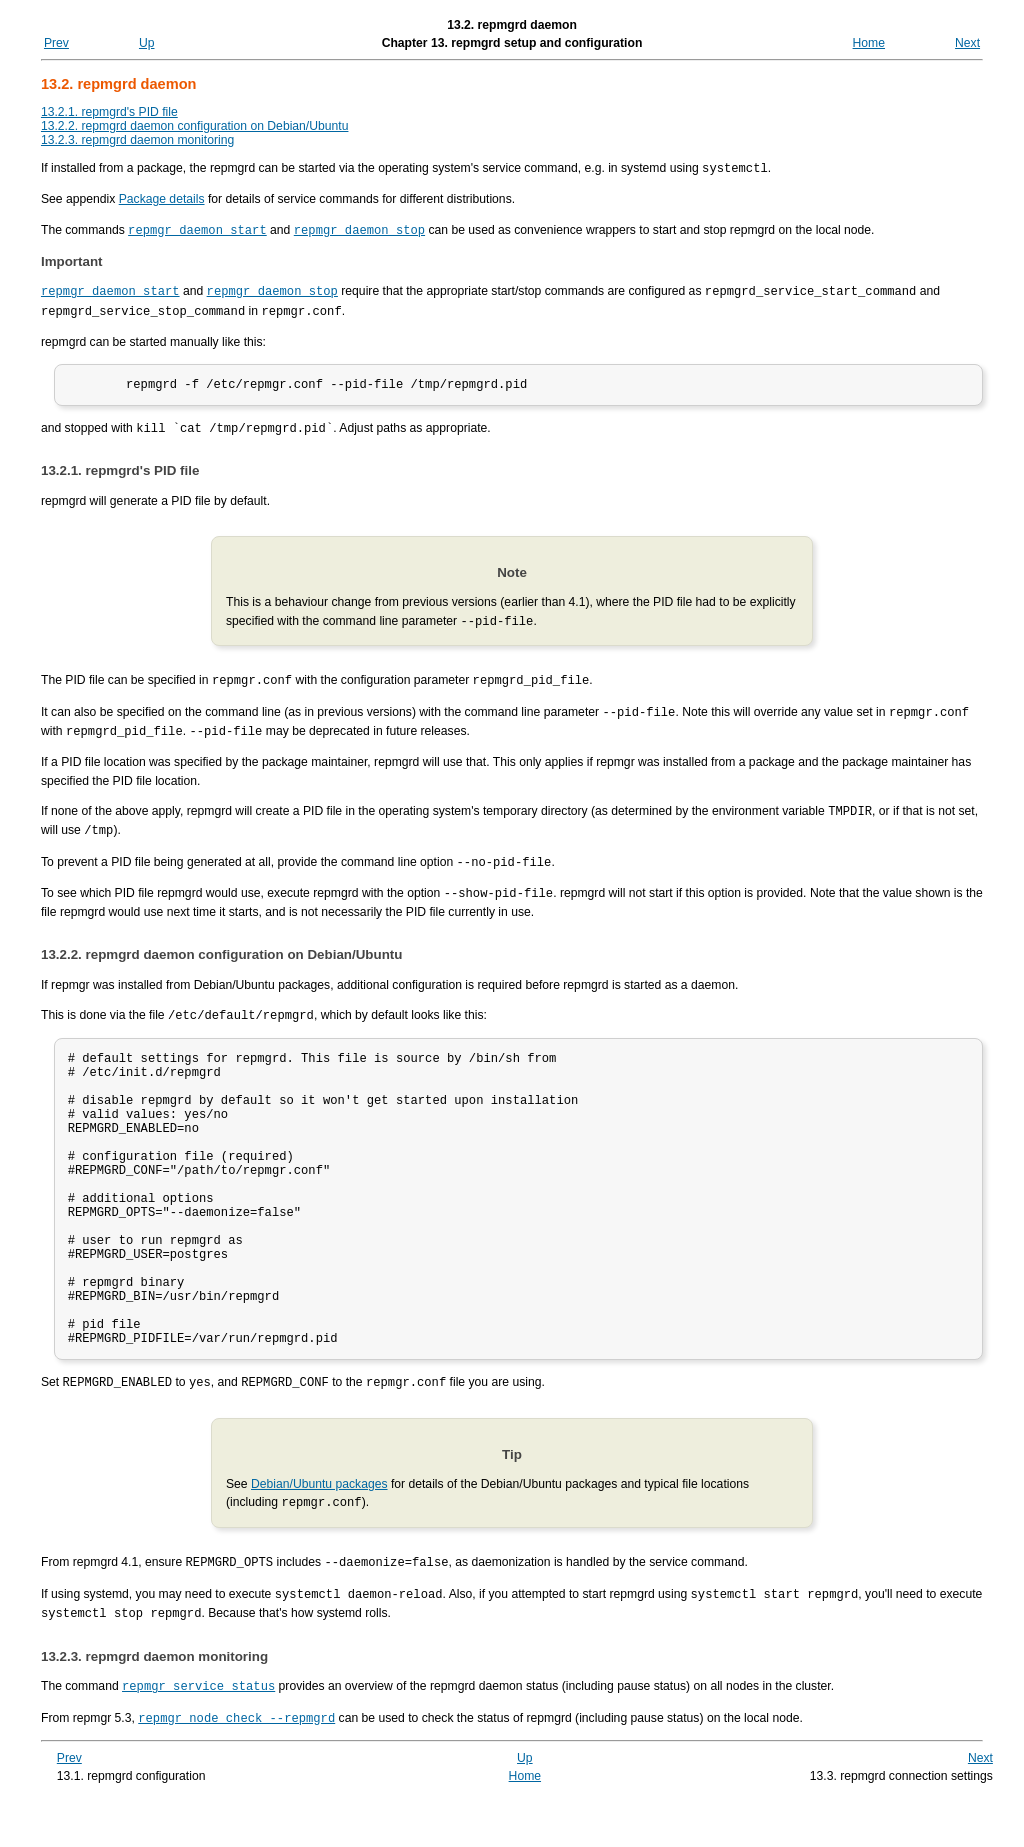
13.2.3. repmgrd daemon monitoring (137, 140)
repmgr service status (198, 1734)
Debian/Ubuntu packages (319, 1537)
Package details (162, 198)
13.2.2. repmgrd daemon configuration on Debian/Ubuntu (195, 126)
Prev (56, 43)
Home (869, 43)
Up (147, 43)
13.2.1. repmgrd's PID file (109, 112)
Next (967, 43)
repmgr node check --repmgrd (236, 1764)
